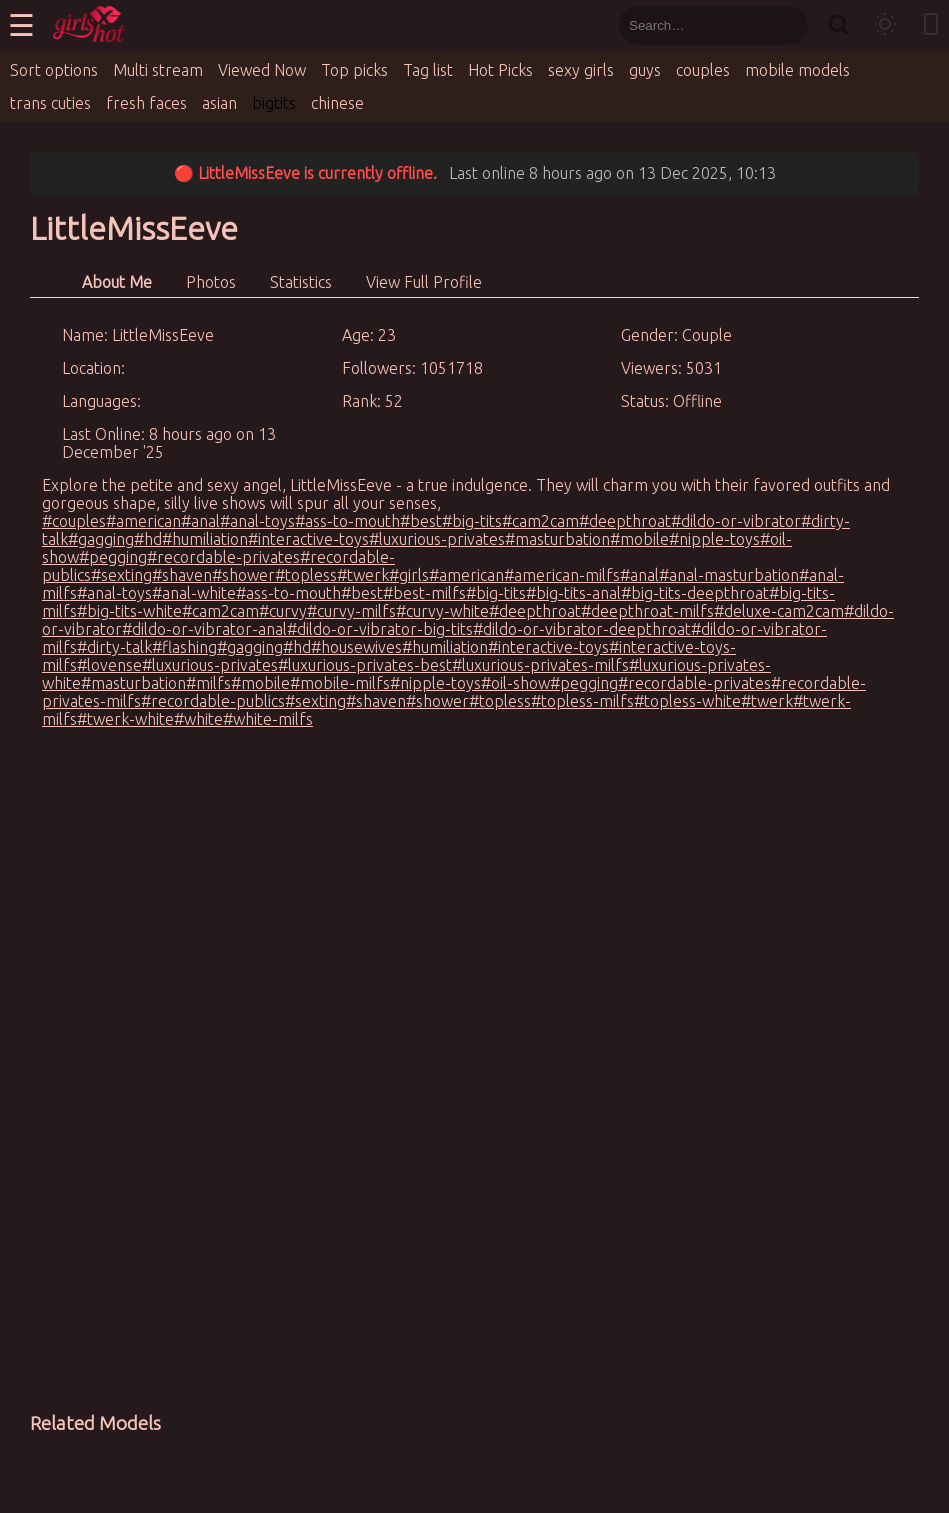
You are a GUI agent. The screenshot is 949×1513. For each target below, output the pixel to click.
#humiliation (205, 539)
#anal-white (194, 593)
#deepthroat (625, 521)
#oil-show (515, 683)
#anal (200, 521)
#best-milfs (424, 593)
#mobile (639, 539)
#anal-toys (257, 521)
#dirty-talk (114, 647)
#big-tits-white (129, 611)
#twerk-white (125, 719)
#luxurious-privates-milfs (540, 665)
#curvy (283, 611)
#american (143, 521)
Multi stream (158, 70)
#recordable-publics (213, 701)
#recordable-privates (223, 557)
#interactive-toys (308, 539)
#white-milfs (268, 719)
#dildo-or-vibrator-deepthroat (582, 629)
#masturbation (557, 539)
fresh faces (146, 103)
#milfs (208, 683)
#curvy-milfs (351, 611)
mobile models (797, 70)
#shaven (182, 575)
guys (645, 70)
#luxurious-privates (437, 539)
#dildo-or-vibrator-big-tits (380, 629)
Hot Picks (500, 70)
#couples (74, 521)
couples (703, 70)
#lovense (109, 665)
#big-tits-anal (573, 593)
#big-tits (472, 521)
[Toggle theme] (885, 25)
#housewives (356, 647)
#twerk (363, 575)
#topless (306, 575)
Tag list (428, 70)
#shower (243, 575)
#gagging (101, 539)
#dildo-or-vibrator (736, 521)
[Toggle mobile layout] (931, 25)
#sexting (121, 575)
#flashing (184, 647)
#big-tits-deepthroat (695, 593)
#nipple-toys (714, 539)
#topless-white (687, 701)
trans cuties (50, 103)
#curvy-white (442, 611)
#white (198, 719)
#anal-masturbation (729, 575)
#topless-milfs (582, 701)
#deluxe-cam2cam (779, 611)
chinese (337, 103)
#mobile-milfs (340, 683)
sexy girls (581, 70)
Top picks (354, 70)
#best (421, 521)
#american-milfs (562, 575)
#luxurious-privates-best (365, 665)
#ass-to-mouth (347, 521)
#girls (409, 575)
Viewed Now (262, 70)
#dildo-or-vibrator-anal (204, 629)
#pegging (113, 557)
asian (219, 103)
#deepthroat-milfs (647, 611)
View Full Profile (424, 282)
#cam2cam (540, 521)
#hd (148, 539)
